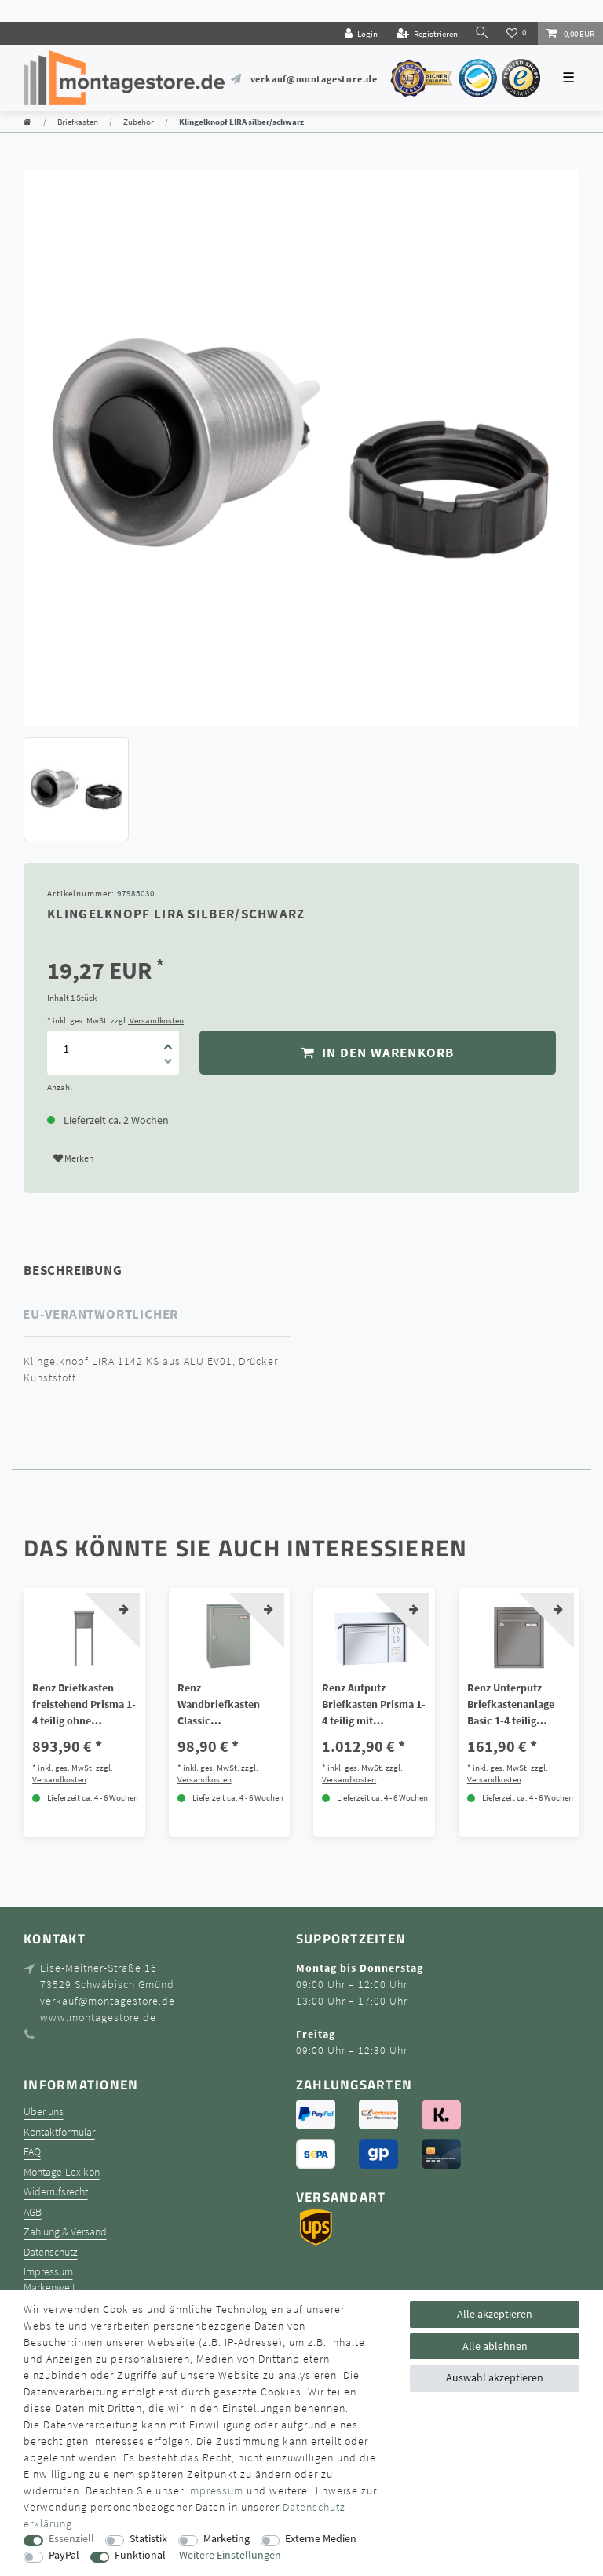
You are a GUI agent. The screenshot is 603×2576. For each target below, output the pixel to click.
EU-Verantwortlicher (100, 1314)
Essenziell (71, 2538)
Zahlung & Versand (65, 2231)
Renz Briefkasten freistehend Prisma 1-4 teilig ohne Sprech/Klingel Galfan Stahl (84, 1704)
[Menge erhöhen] (168, 1042)
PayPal (64, 2555)
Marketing (226, 2538)
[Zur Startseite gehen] (27, 121)
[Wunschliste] (518, 33)
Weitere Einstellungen (230, 2555)
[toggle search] (482, 32)
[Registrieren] (427, 33)
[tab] (95, 1270)
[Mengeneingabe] (66, 1048)
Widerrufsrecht (56, 2191)
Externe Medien (320, 2538)
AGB (33, 2212)
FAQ (32, 2151)
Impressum (48, 2272)
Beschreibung (73, 1270)
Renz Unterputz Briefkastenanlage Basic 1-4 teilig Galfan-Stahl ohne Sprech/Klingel (510, 1704)
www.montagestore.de (98, 2017)
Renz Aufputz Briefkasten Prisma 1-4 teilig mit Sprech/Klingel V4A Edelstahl (374, 1704)
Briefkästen (77, 121)
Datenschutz (51, 2252)
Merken (73, 1158)
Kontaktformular (59, 2132)
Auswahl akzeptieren (494, 2377)
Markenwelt (49, 2287)
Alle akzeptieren (494, 2314)
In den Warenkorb (378, 1052)
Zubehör (138, 121)
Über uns (44, 2111)
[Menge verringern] (168, 1064)
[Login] (361, 33)
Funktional (140, 2555)
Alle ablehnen (495, 2346)
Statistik (148, 2538)
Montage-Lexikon (62, 2172)
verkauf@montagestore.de (314, 79)
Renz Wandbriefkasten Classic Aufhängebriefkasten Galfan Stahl (228, 1704)
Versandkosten (156, 1020)
